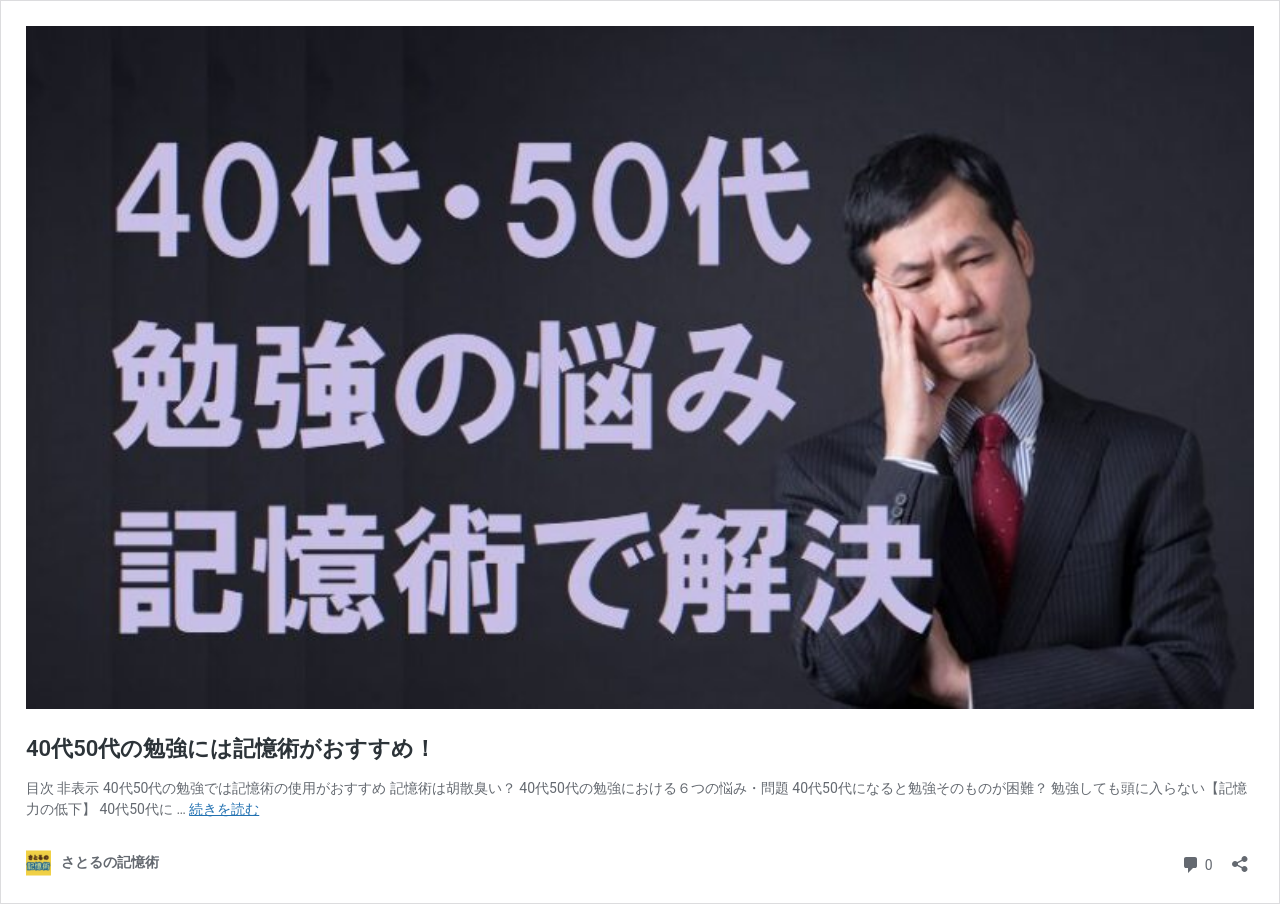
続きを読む (224, 809)
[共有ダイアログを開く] (1240, 857)
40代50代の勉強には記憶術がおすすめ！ (231, 748)
